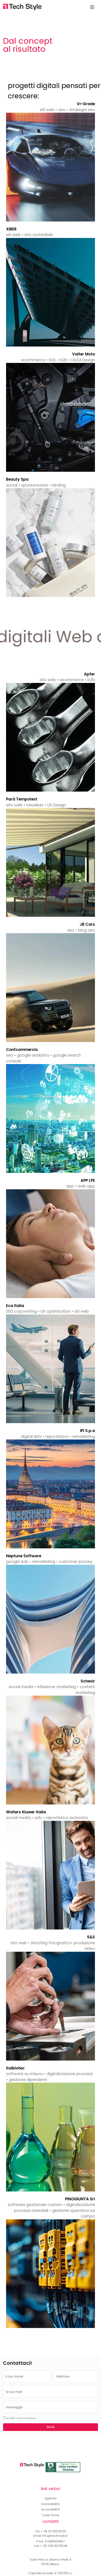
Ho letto (10, 2418)
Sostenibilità (50, 2504)
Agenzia (50, 2498)
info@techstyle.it (55, 2536)
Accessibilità (50, 2509)
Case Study (50, 2515)
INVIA (50, 2427)
